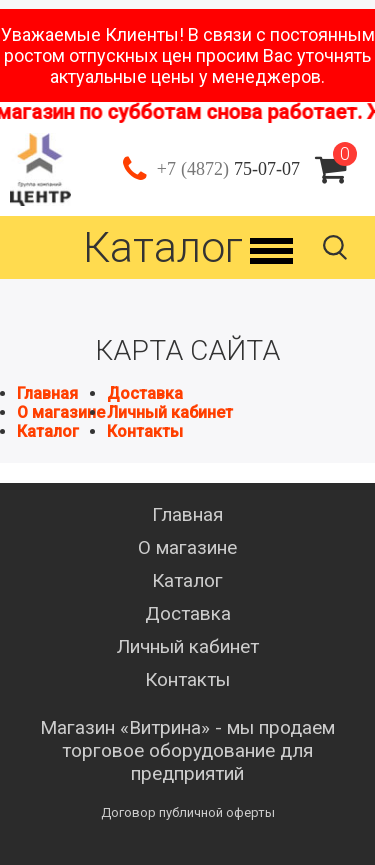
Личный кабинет (170, 412)
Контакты (145, 431)
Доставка (145, 393)
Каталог (48, 431)
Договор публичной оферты (188, 812)
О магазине (61, 412)
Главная (47, 393)
